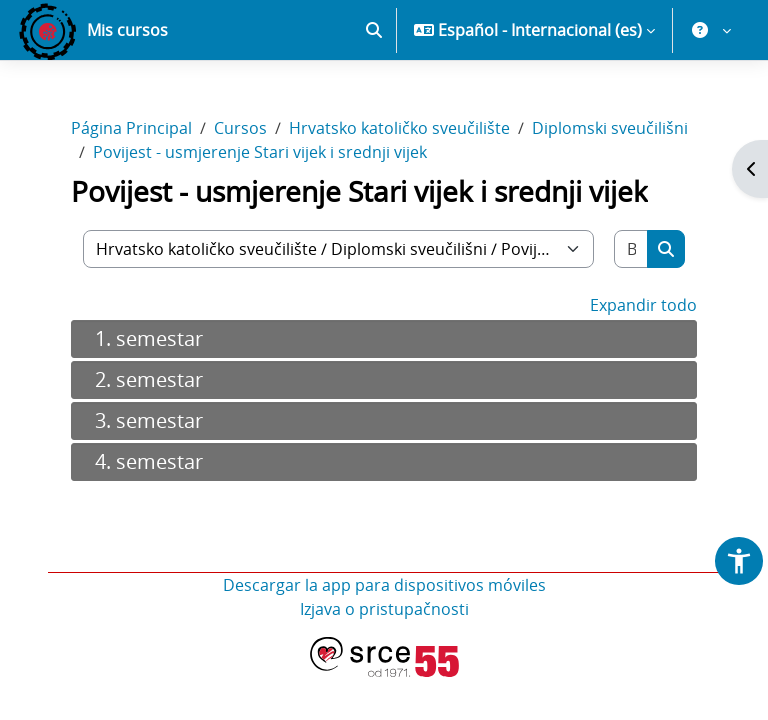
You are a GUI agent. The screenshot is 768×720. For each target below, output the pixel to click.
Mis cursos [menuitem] (127, 30)
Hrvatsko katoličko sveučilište (399, 128)
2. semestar (149, 379)
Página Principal (131, 128)
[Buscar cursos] (631, 249)
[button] (374, 30)
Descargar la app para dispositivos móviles (384, 585)
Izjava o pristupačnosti (384, 609)
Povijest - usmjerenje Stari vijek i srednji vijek (260, 152)
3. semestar (149, 420)
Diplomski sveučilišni (610, 128)
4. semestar (149, 461)
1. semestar (149, 338)
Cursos (240, 128)
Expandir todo (643, 305)
